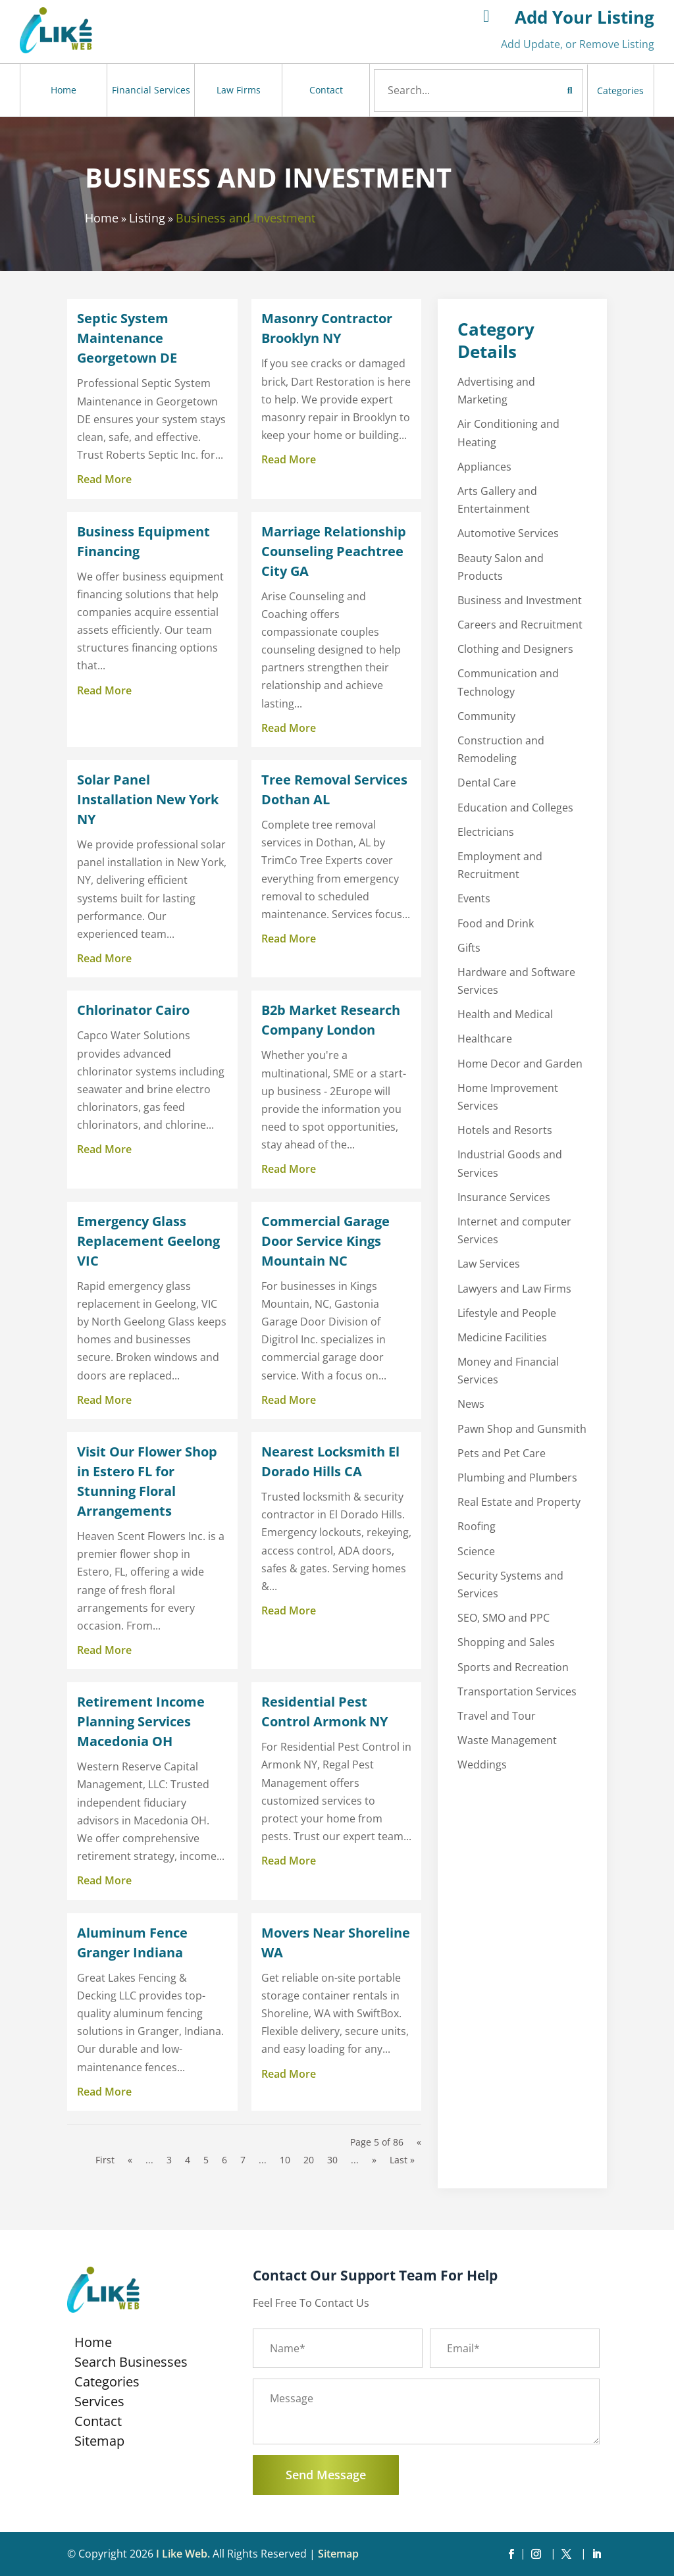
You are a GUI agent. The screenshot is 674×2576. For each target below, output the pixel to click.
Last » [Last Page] (402, 2159)
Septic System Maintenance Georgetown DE (127, 338)
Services (99, 2403)
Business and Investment (245, 218)
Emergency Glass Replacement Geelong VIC (148, 1241)
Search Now (545, 90)
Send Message (326, 2475)
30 (332, 2159)
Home (63, 90)
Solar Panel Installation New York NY (148, 799)
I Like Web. (183, 2553)
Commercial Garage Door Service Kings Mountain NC (325, 1241)
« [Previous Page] (130, 2159)
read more (104, 479)
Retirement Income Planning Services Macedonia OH (141, 1721)
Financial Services (151, 90)
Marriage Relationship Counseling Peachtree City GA (333, 551)
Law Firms (239, 90)
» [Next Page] (374, 2159)
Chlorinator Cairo (133, 1010)
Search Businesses (131, 2364)
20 (308, 2159)
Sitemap (99, 2443)
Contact (326, 90)
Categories (620, 90)
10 (285, 2159)
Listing (147, 218)
